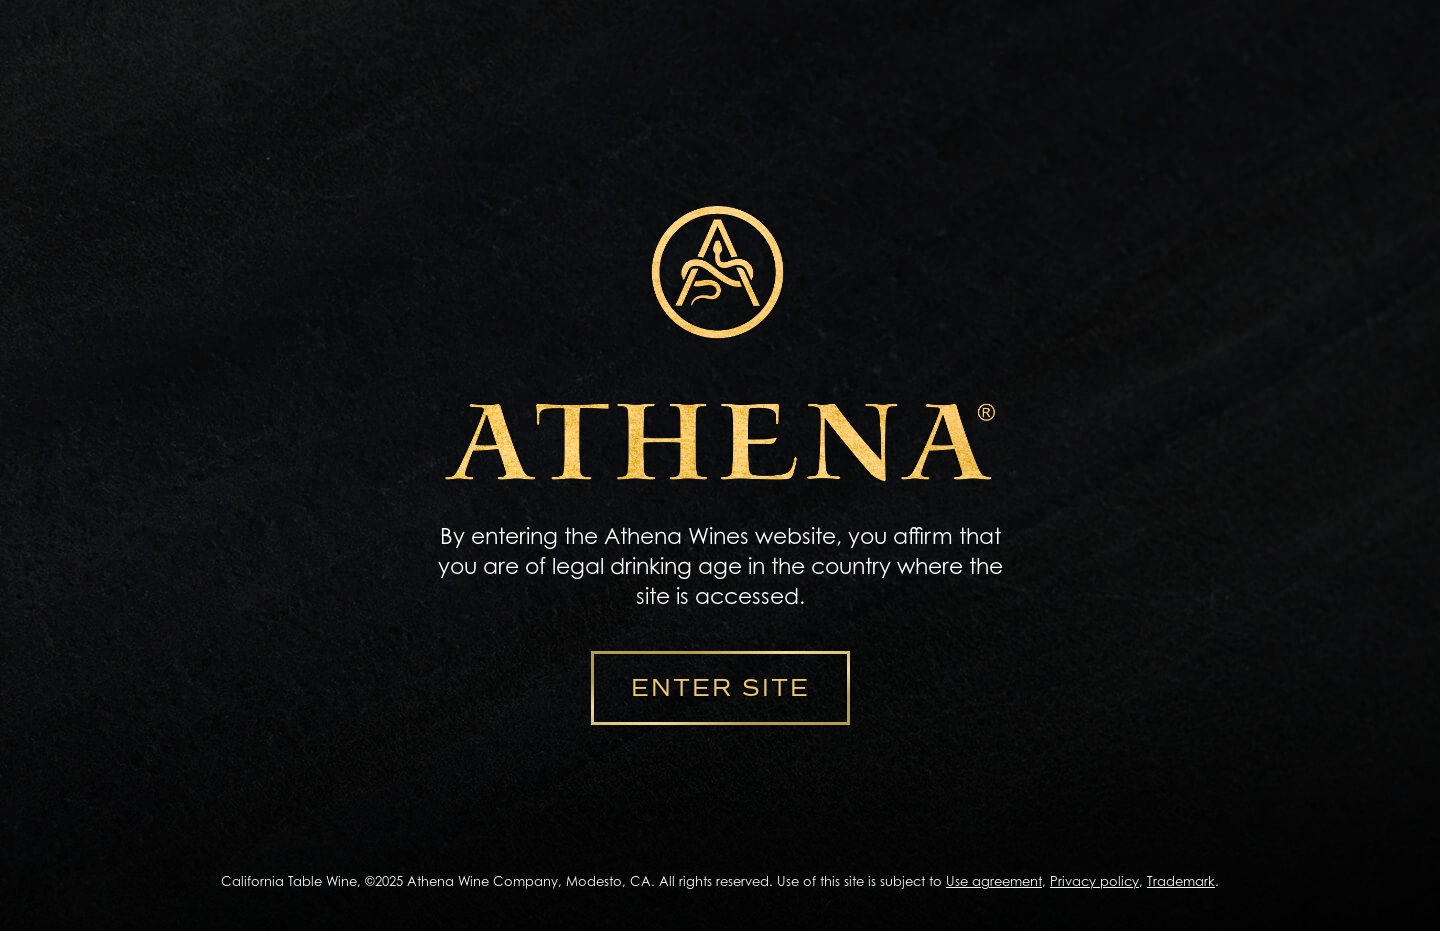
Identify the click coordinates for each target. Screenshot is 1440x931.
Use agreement (994, 881)
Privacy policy (1094, 881)
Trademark (1181, 881)
